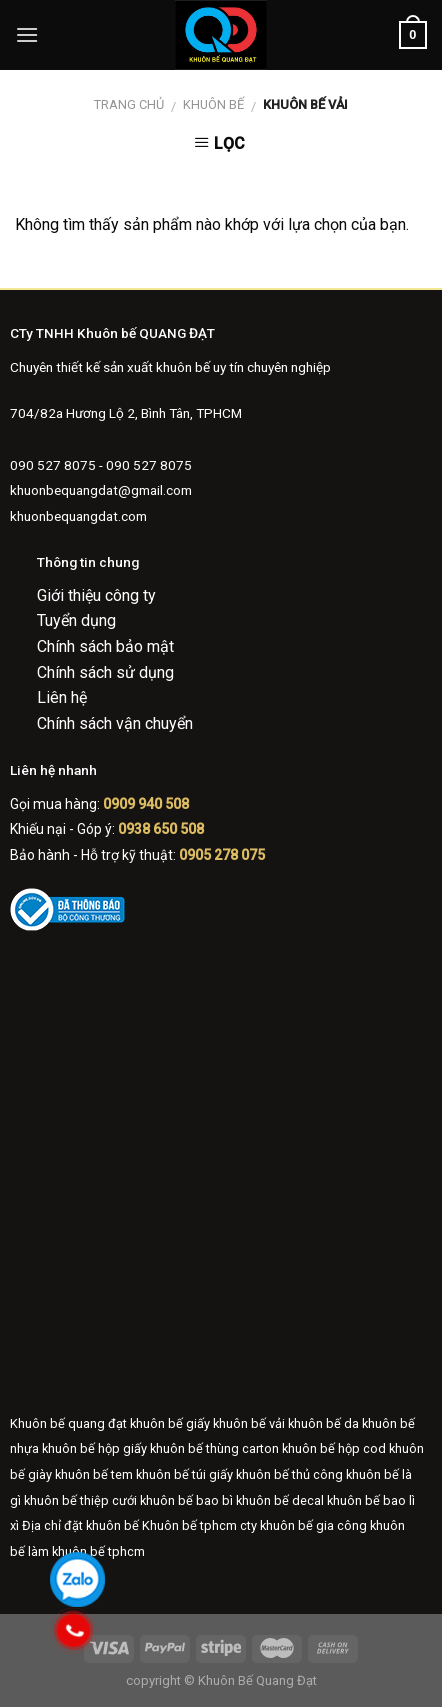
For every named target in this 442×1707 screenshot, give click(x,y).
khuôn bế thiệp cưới (80, 1500)
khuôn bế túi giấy (184, 1474)
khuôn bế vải (249, 1423)
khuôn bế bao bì (186, 1500)
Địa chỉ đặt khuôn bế (80, 1525)
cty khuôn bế (276, 1525)
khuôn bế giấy (170, 1423)
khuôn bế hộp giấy (94, 1448)
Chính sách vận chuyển (115, 723)
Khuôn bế (213, 104)
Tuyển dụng (76, 620)
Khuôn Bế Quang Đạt (256, 1680)
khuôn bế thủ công (289, 1474)
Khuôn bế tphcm (189, 1525)
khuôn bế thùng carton (214, 1448)
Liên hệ (62, 697)
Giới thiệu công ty (96, 595)
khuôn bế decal (280, 1500)
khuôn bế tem (94, 1474)
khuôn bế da (323, 1423)
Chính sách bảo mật (105, 646)
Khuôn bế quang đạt (68, 1423)
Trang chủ (129, 104)
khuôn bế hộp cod (334, 1448)
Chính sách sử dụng (105, 672)
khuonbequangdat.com (78, 516)
